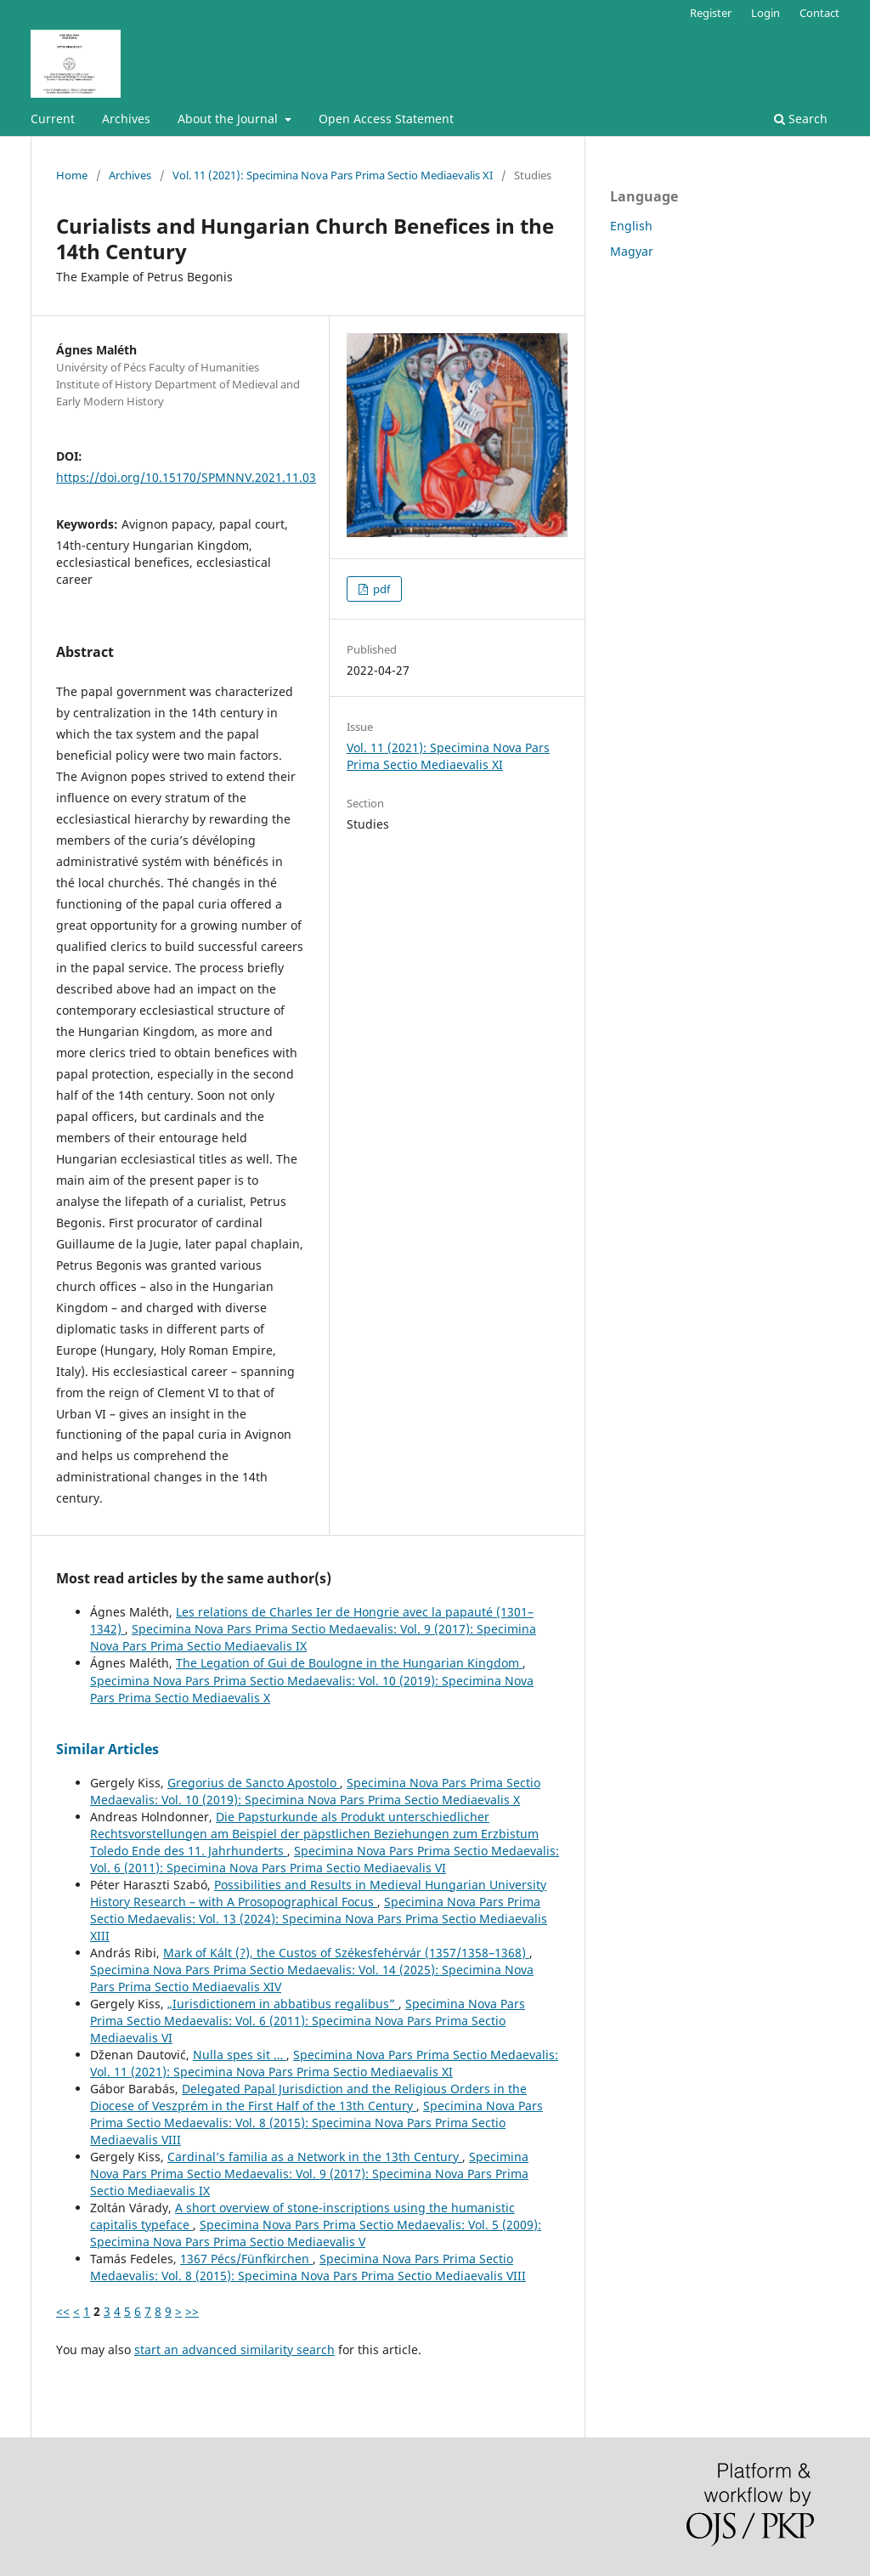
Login (765, 12)
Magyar (631, 251)
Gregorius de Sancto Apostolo (253, 1783)
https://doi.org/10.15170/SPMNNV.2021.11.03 (186, 477)
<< (63, 2311)
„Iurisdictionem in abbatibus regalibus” (282, 2004)
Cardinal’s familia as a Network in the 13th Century (314, 2157)
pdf (380, 589)
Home (72, 175)
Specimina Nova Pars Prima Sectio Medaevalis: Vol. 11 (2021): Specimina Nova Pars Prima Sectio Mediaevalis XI (324, 2063)
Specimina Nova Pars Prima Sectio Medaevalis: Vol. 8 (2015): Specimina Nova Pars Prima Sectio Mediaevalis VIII (316, 2123)
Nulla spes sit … (239, 2055)
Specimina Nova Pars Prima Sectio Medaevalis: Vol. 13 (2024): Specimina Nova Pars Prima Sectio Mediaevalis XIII (318, 1919)
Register (711, 12)
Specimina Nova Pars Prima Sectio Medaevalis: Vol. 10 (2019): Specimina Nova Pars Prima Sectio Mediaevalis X (315, 1791)
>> (192, 2311)
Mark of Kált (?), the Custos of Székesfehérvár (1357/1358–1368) (346, 1953)
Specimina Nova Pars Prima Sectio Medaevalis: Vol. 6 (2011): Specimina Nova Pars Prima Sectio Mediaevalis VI (324, 1859)
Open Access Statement (386, 118)
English (631, 226)
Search (801, 118)
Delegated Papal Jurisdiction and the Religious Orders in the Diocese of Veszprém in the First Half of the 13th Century (308, 2097)
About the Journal (229, 118)
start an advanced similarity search (234, 2349)
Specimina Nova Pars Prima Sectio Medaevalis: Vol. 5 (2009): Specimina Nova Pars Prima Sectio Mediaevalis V (315, 2233)
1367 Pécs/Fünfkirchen (246, 2258)
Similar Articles (107, 1749)
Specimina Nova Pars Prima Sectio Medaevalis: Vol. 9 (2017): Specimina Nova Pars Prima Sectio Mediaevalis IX (309, 2174)
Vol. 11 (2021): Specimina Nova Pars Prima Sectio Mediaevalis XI (332, 175)
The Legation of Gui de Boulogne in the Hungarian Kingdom (349, 1663)
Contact (819, 12)
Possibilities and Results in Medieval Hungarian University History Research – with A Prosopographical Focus (318, 1893)
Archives (126, 118)
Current (53, 118)
